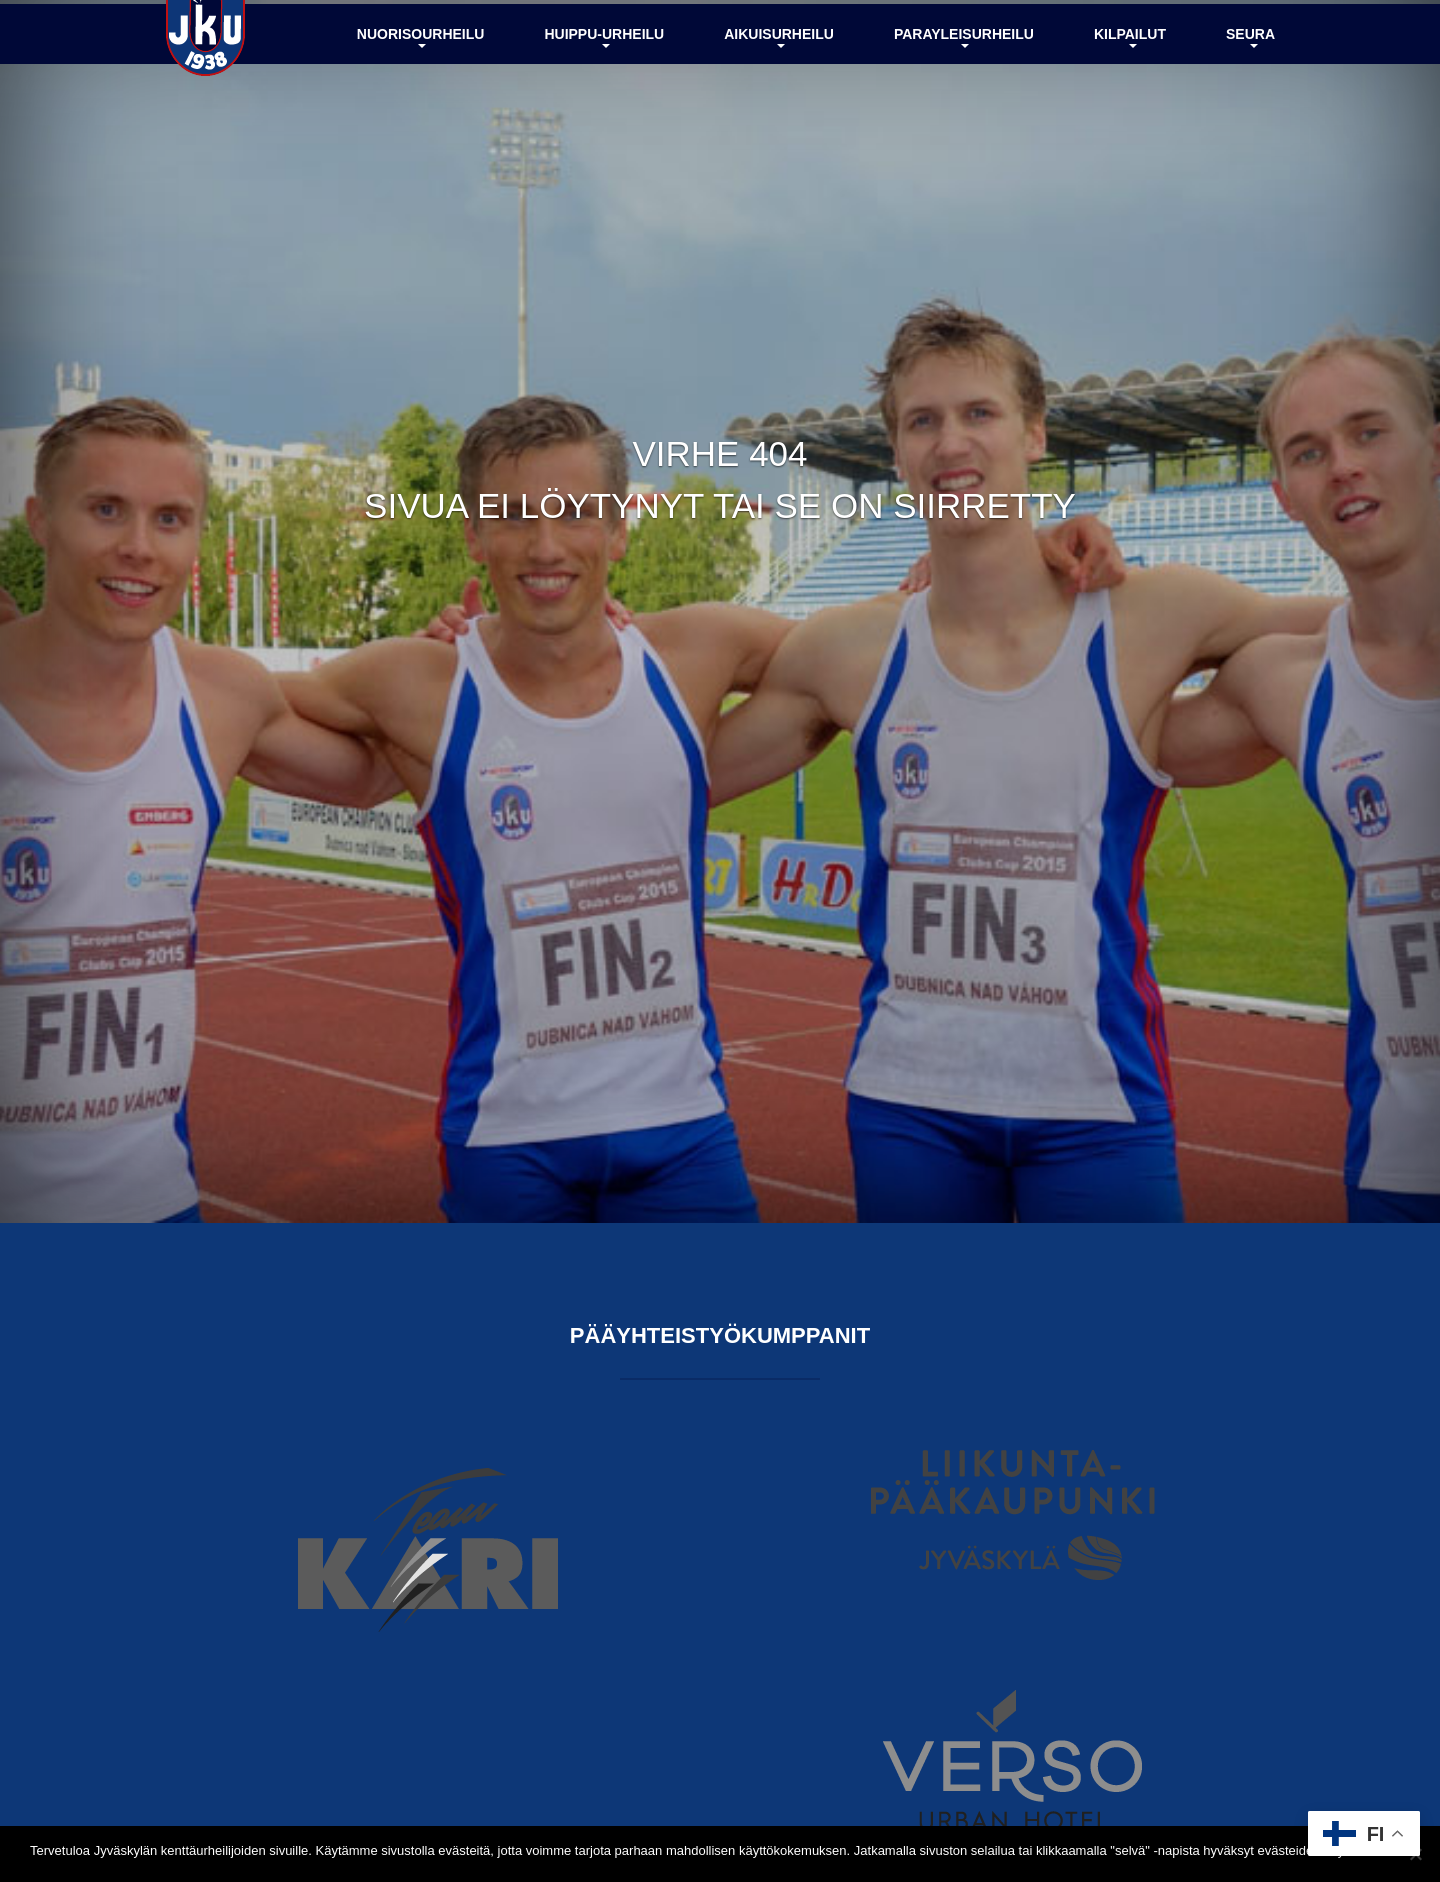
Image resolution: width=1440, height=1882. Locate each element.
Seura (1250, 83)
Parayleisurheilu (964, 83)
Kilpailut (1130, 83)
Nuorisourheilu (421, 83)
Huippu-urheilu (604, 83)
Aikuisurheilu (779, 83)
